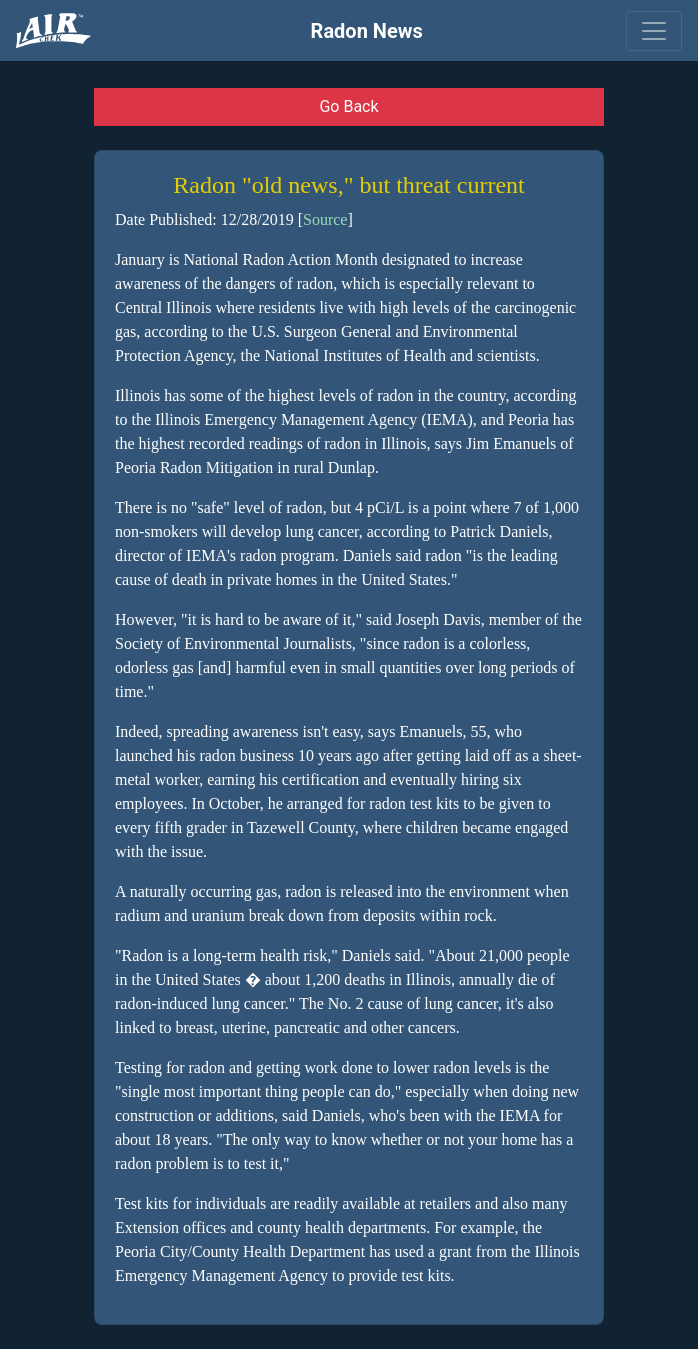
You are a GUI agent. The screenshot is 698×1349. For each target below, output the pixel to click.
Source (325, 219)
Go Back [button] (348, 106)
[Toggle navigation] (654, 31)
